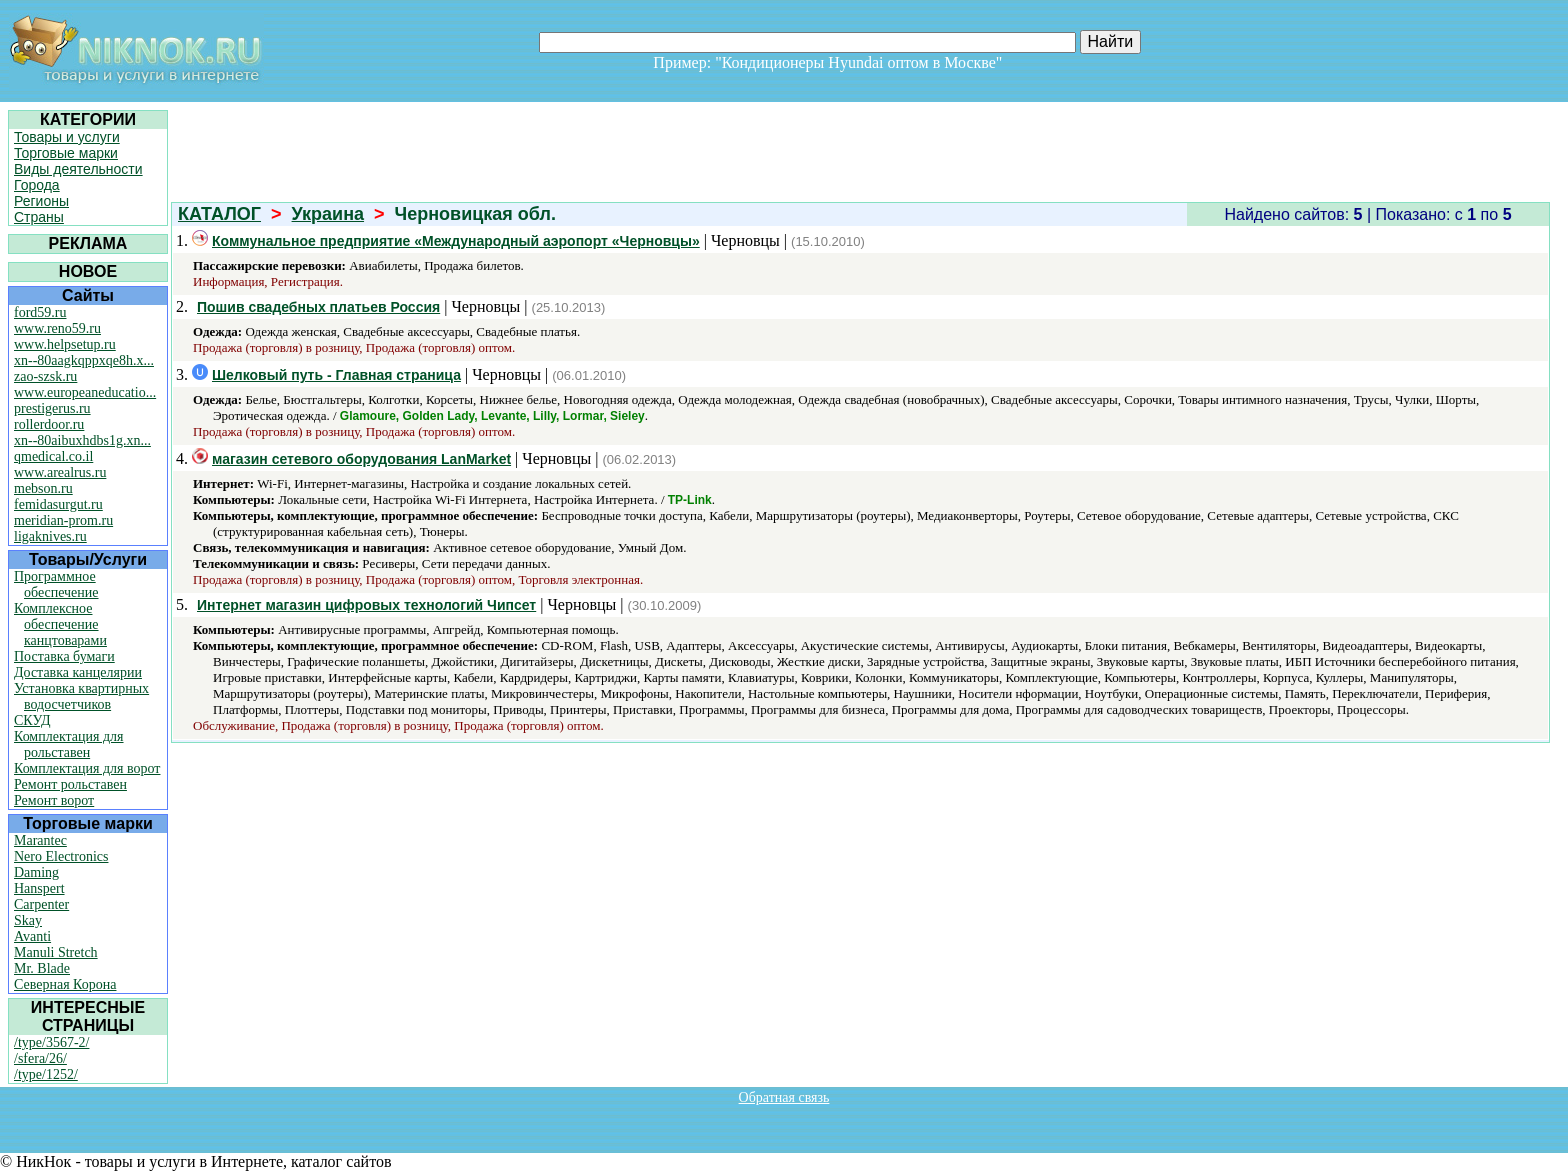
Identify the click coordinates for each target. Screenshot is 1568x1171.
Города (37, 185)
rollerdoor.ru (49, 424)
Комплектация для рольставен (69, 744)
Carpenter (41, 904)
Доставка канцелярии (78, 672)
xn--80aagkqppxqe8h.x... (84, 360)
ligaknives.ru (50, 536)
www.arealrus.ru (60, 472)
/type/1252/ (46, 1074)
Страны (39, 217)
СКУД (32, 720)
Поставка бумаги (64, 656)
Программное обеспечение (56, 584)
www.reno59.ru (57, 328)
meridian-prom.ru (63, 520)
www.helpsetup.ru (65, 344)
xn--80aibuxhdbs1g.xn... (82, 440)
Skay (28, 920)
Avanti (32, 936)
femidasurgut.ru (58, 504)
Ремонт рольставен (70, 784)
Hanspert (39, 888)
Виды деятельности (78, 169)
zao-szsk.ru (45, 376)
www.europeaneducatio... (85, 392)
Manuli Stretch (56, 952)
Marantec (40, 840)
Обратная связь (784, 1097)
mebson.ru (43, 488)
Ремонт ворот (54, 800)
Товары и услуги (67, 137)
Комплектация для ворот (87, 768)
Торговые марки (66, 153)
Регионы (41, 201)
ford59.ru (40, 312)
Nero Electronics (61, 856)
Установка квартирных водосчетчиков (81, 696)
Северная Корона (65, 984)
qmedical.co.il (53, 456)
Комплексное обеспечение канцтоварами (60, 624)
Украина (328, 214)
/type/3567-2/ (51, 1042)
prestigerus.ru (52, 408)
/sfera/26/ (40, 1058)
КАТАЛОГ (219, 214)
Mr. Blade (42, 968)
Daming (36, 872)
